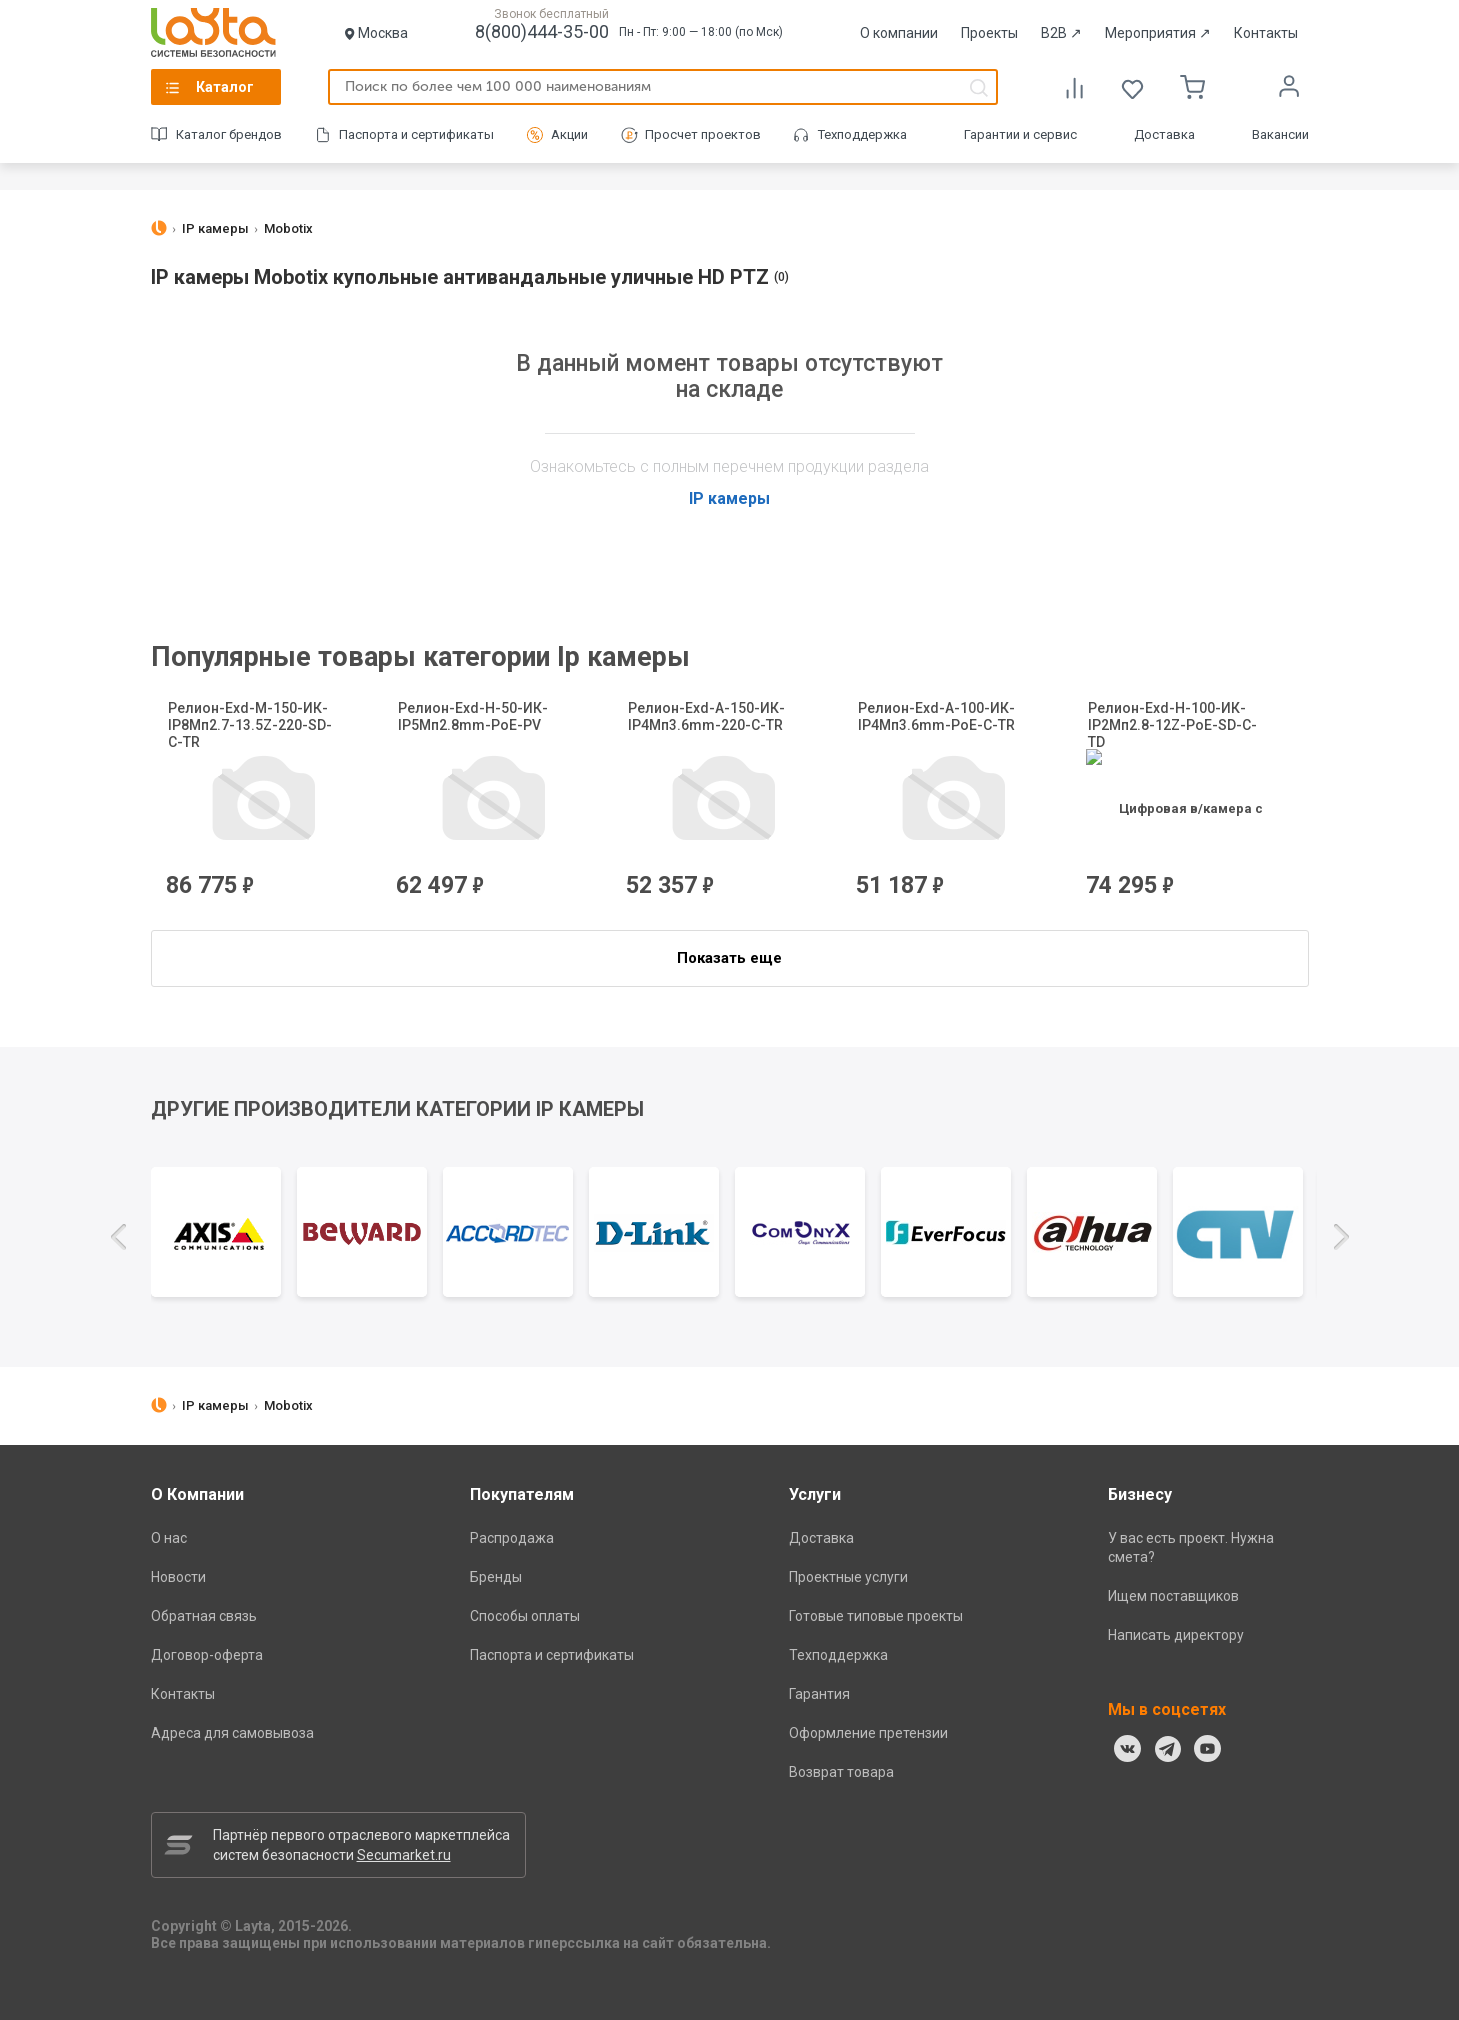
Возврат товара (841, 1772)
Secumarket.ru (404, 1855)
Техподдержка (862, 134)
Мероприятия (1158, 33)
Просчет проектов (703, 134)
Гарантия (819, 1694)
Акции (569, 134)
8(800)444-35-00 (542, 31)
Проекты (989, 33)
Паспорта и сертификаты (416, 134)
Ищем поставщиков (1173, 1596)
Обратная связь (204, 1616)
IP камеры (729, 498)
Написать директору (1176, 1635)
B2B (1061, 33)
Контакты (1266, 33)
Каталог (225, 87)
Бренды (496, 1577)
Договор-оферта (207, 1655)
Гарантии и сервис (1020, 134)
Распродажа (512, 1538)
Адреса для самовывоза (232, 1733)
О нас (169, 1538)
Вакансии (1280, 134)
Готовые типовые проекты (876, 1616)
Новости (178, 1577)
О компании (899, 33)
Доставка (1164, 134)
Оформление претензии (868, 1733)
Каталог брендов (229, 134)
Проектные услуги (848, 1577)
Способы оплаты (525, 1616)
